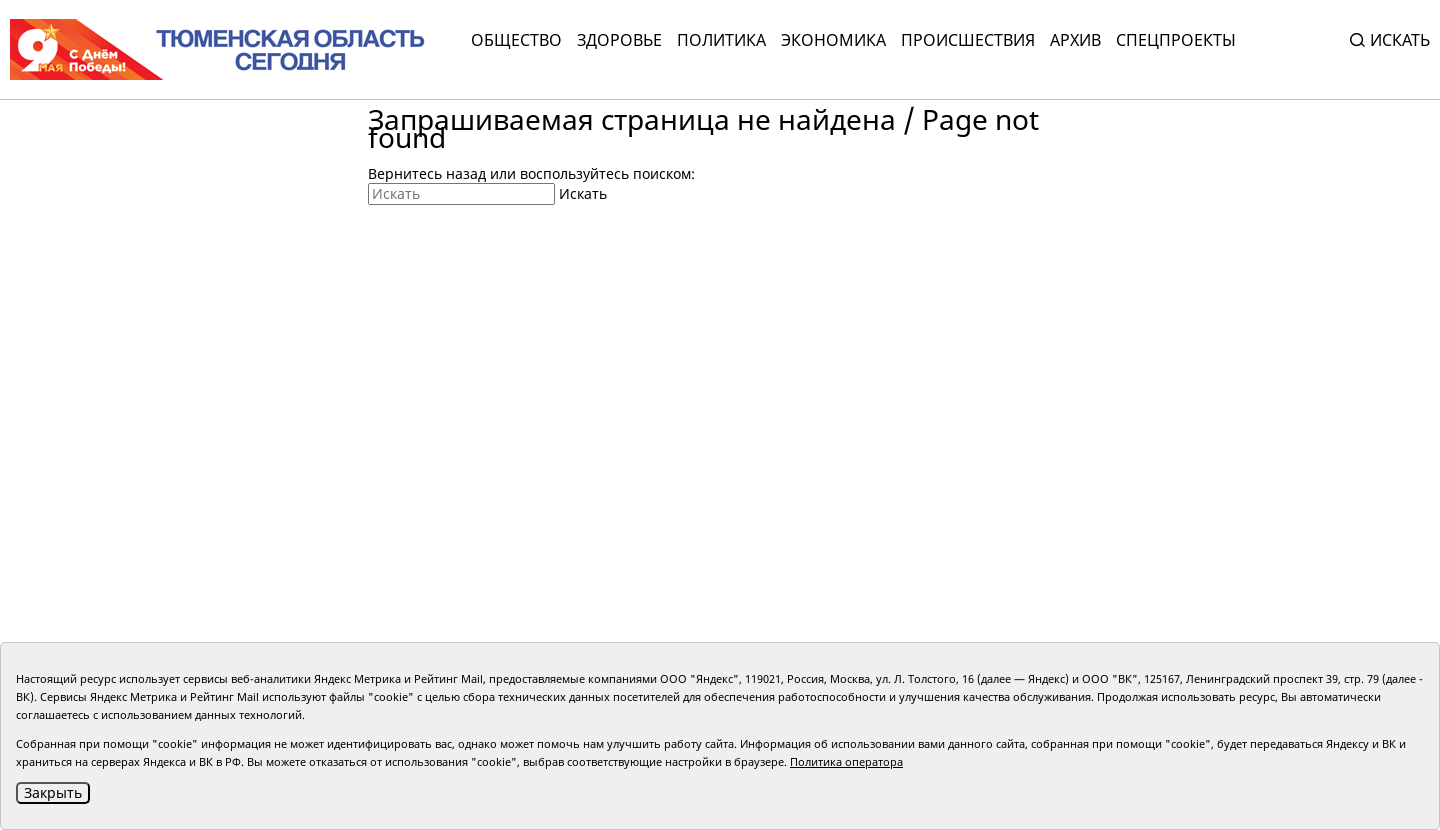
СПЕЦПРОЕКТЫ (1176, 40)
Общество (516, 40)
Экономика (833, 40)
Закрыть (53, 792)
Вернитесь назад (427, 173)
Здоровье (619, 40)
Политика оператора (846, 761)
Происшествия (968, 40)
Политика (721, 40)
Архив (1075, 40)
